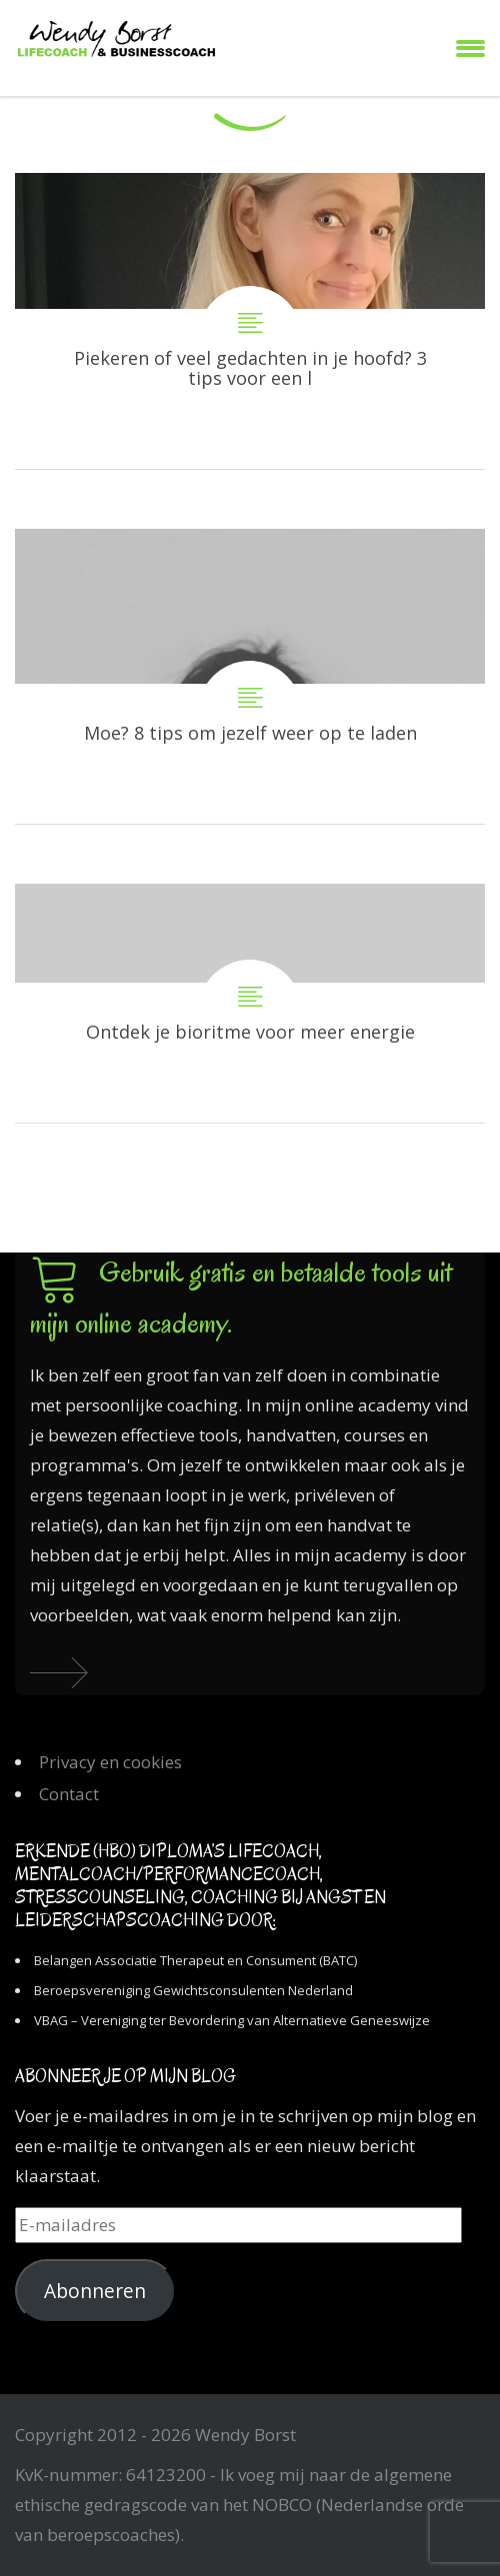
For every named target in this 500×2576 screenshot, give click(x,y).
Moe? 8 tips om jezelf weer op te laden (250, 677)
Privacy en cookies (110, 1761)
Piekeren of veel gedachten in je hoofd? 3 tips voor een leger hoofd (250, 321)
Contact (69, 1793)
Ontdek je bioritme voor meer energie (250, 1003)
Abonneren (95, 2291)
